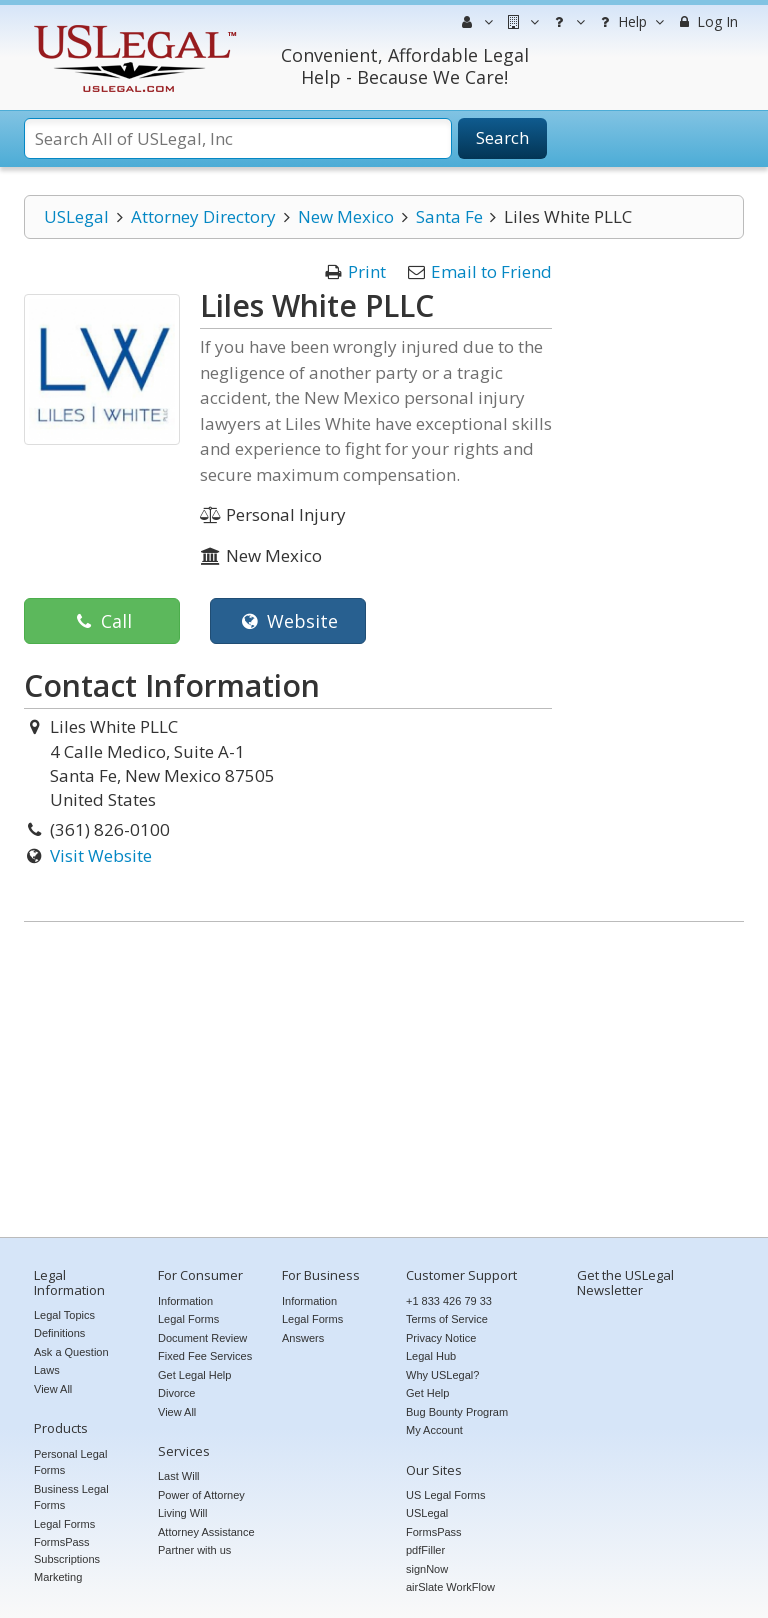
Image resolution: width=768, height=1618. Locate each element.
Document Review (202, 1338)
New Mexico (346, 216)
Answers (303, 1338)
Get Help (427, 1393)
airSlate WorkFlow (450, 1587)
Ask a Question (71, 1352)
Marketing (58, 1577)
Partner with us (194, 1550)
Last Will (179, 1476)
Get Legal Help (194, 1375)
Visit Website (101, 855)
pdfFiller (425, 1550)
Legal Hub (431, 1356)
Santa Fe (449, 216)
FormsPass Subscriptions (67, 1550)
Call (101, 621)
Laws (47, 1370)
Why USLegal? (442, 1375)
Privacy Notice (441, 1338)
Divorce (176, 1393)
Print (367, 271)
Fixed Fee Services (205, 1356)
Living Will (183, 1513)
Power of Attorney (201, 1495)
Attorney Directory (203, 216)
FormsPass (434, 1532)
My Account (434, 1430)
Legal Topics (64, 1315)
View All (53, 1389)
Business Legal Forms (71, 1497)
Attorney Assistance (206, 1532)
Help (629, 22)
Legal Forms (64, 1524)
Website (287, 621)
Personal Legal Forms (70, 1462)
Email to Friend (491, 271)
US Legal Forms (445, 1495)
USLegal (76, 216)
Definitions (59, 1333)
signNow (427, 1569)
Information (185, 1301)
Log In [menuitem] (706, 21)
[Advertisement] (384, 1082)
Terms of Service (447, 1319)
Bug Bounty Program (457, 1412)
